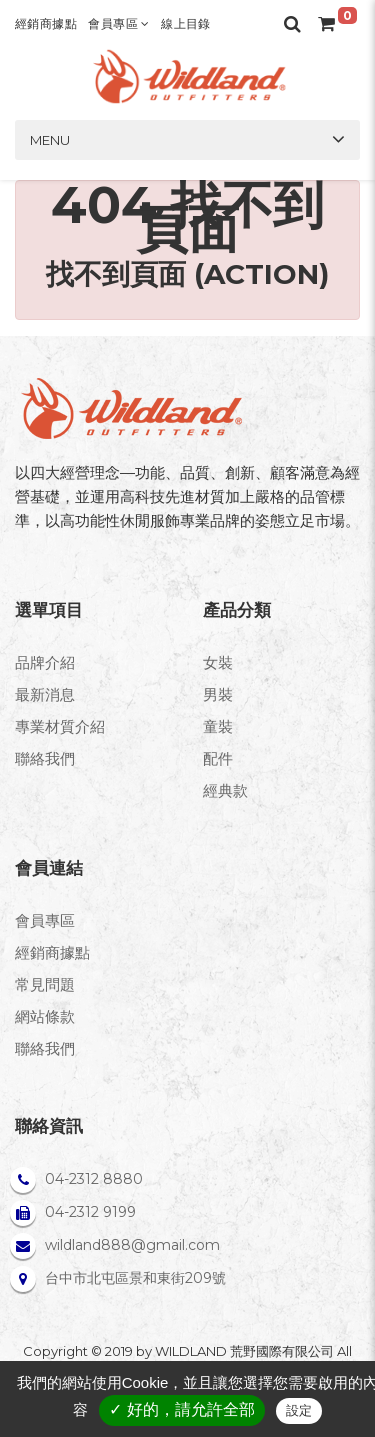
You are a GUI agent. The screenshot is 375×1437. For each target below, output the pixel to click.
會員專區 (118, 23)
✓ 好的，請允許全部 (181, 1409)
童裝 (218, 726)
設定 (299, 1410)
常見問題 (45, 984)
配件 (218, 758)
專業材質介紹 (60, 726)
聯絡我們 (45, 758)
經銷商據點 (46, 23)
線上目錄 (186, 23)
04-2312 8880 (94, 1179)
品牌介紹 (45, 662)
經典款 (225, 790)
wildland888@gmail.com (132, 1245)
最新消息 (45, 694)
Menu (50, 140)
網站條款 (45, 1016)
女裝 (218, 662)
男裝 (218, 694)
